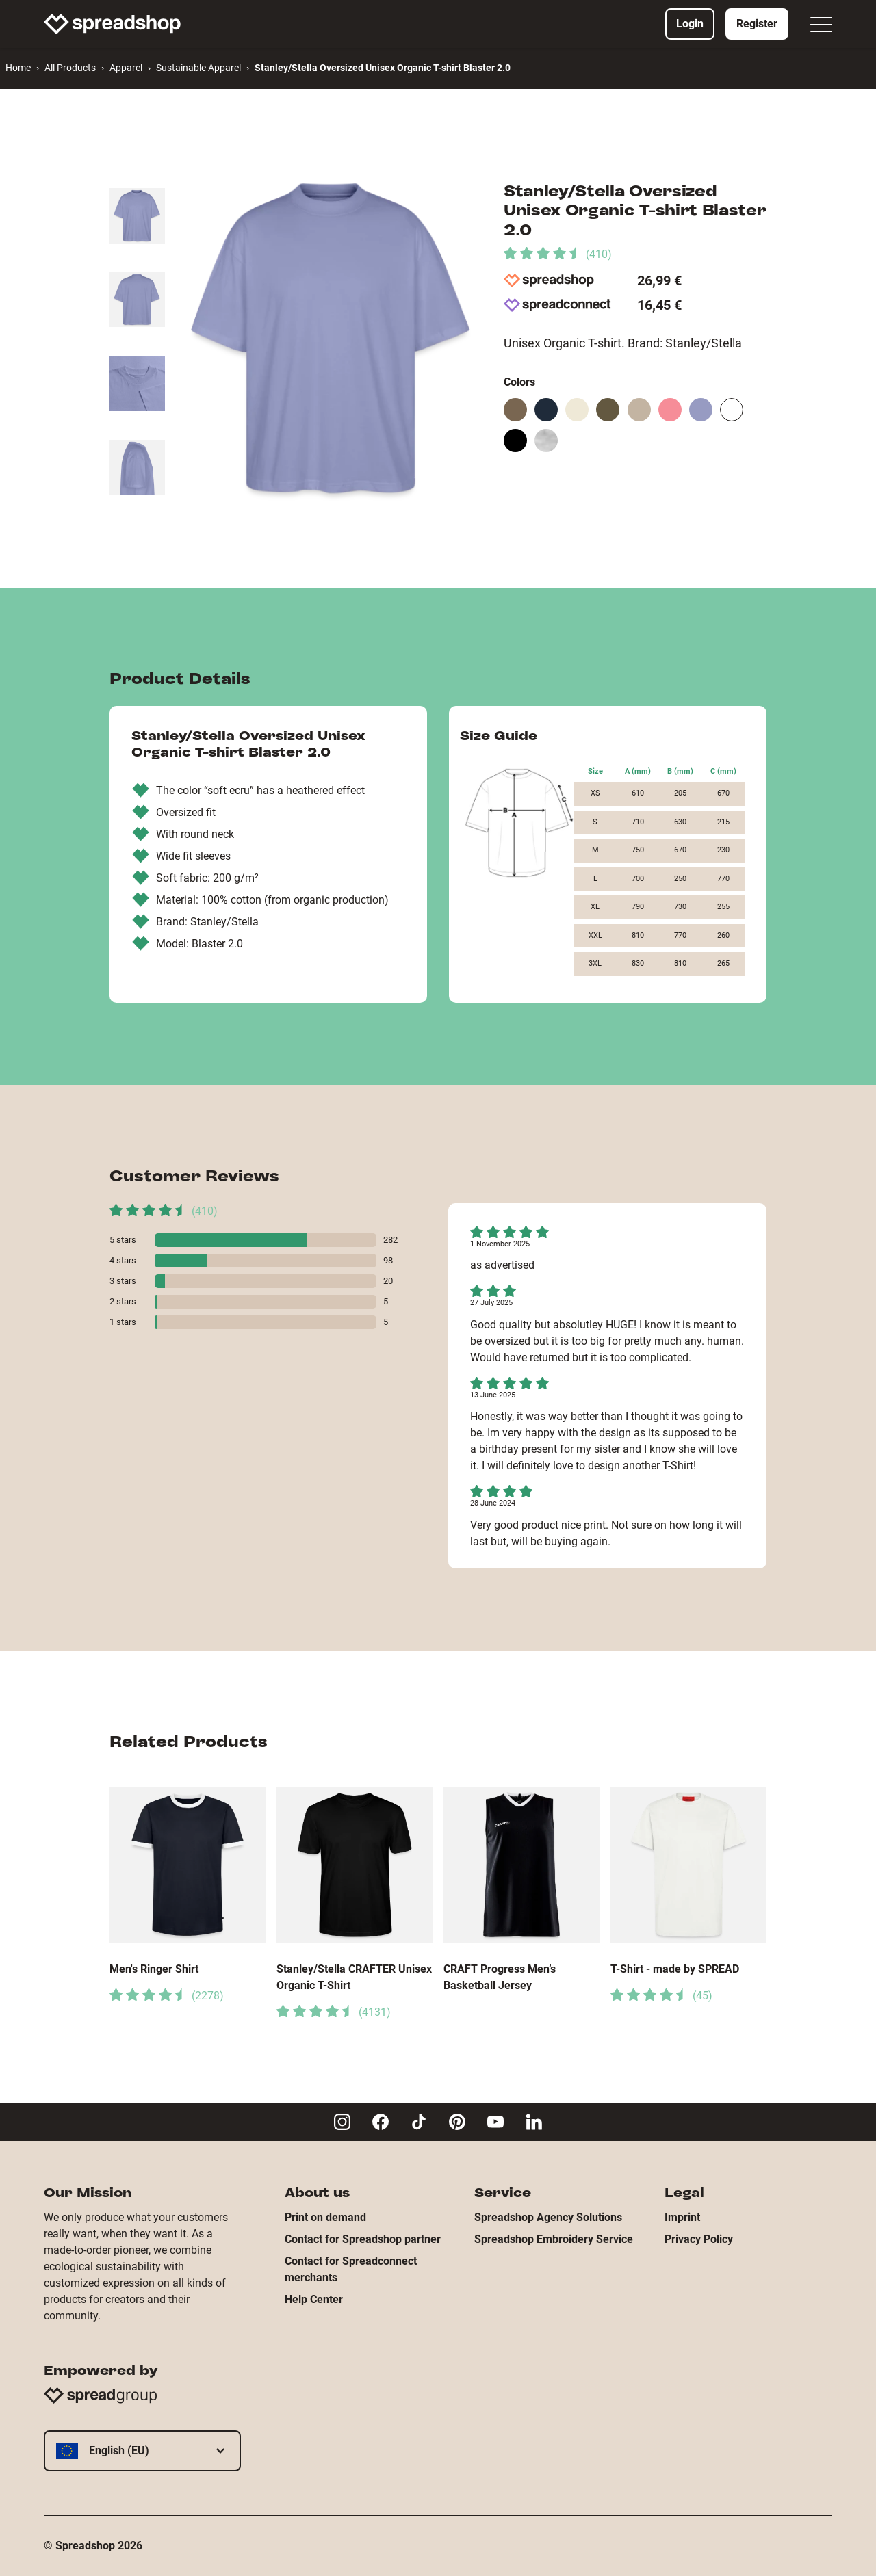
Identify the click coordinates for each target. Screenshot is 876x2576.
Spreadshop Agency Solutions (548, 2217)
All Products (70, 67)
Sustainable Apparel (198, 67)
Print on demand (325, 2217)
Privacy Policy (699, 2239)
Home (18, 67)
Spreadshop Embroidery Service (553, 2239)
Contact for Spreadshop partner (363, 2239)
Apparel (126, 67)
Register (756, 23)
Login (690, 23)
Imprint (682, 2217)
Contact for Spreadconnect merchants (351, 2269)
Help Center (314, 2299)
